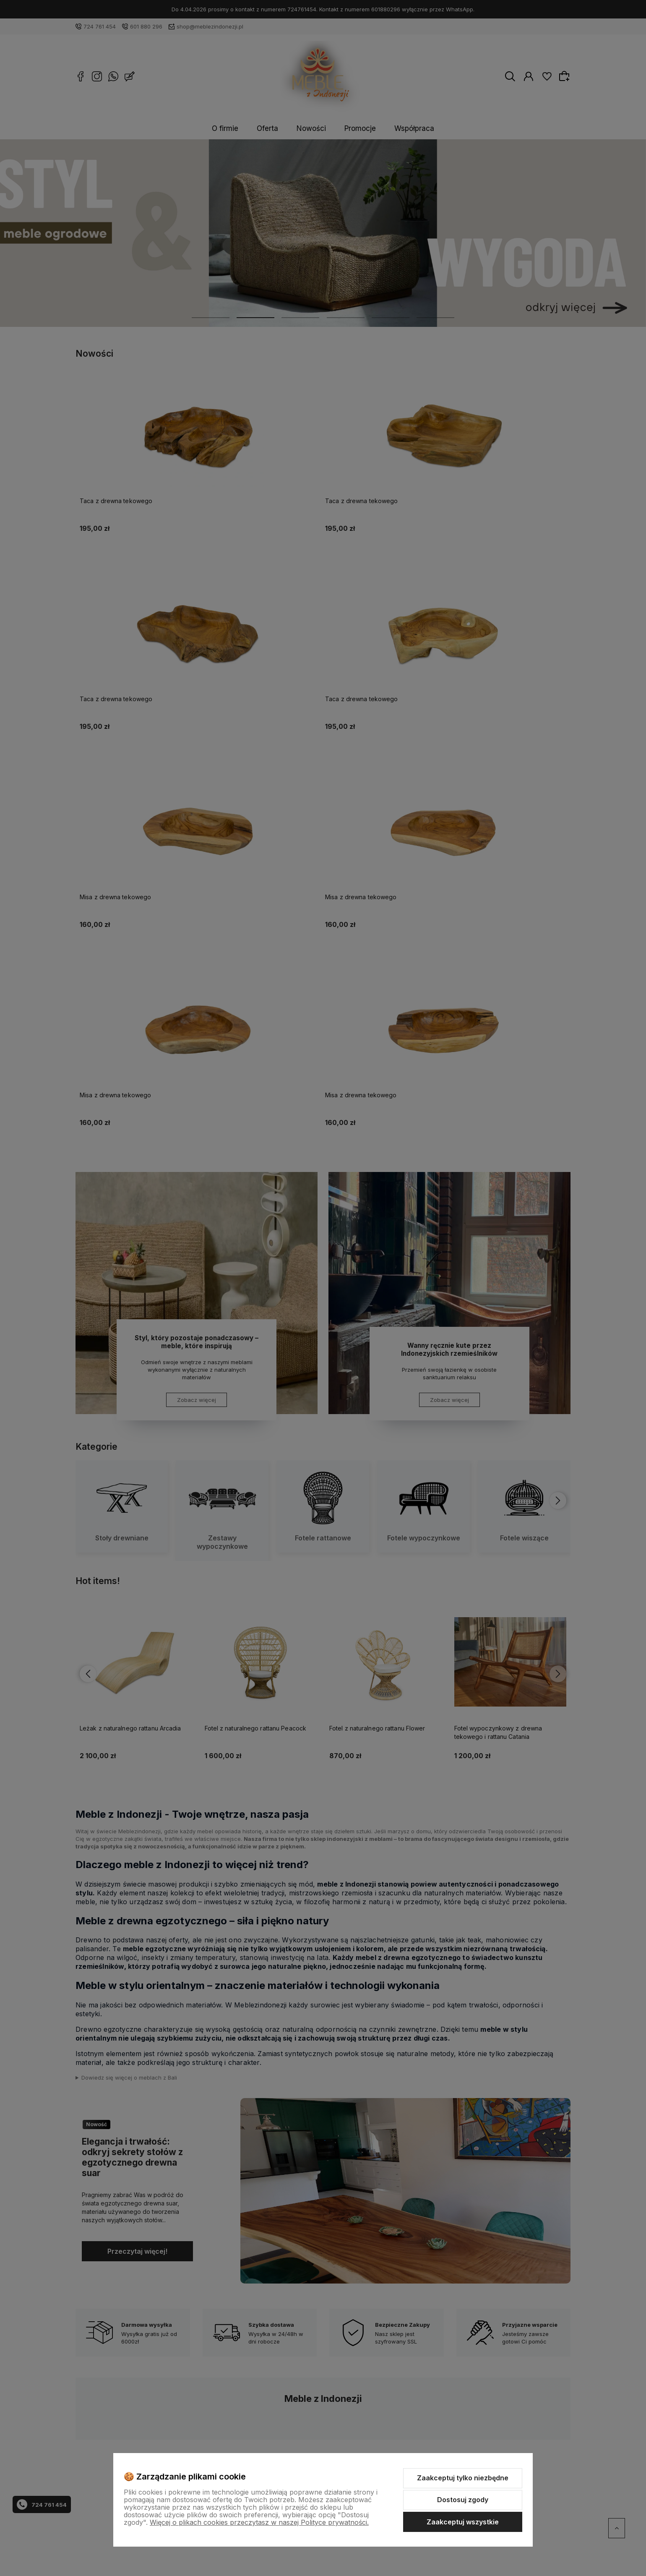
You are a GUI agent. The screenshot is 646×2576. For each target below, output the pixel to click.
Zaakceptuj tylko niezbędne (462, 2478)
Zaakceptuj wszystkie (463, 2522)
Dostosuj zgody (462, 2499)
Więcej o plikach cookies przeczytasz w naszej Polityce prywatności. (259, 2522)
